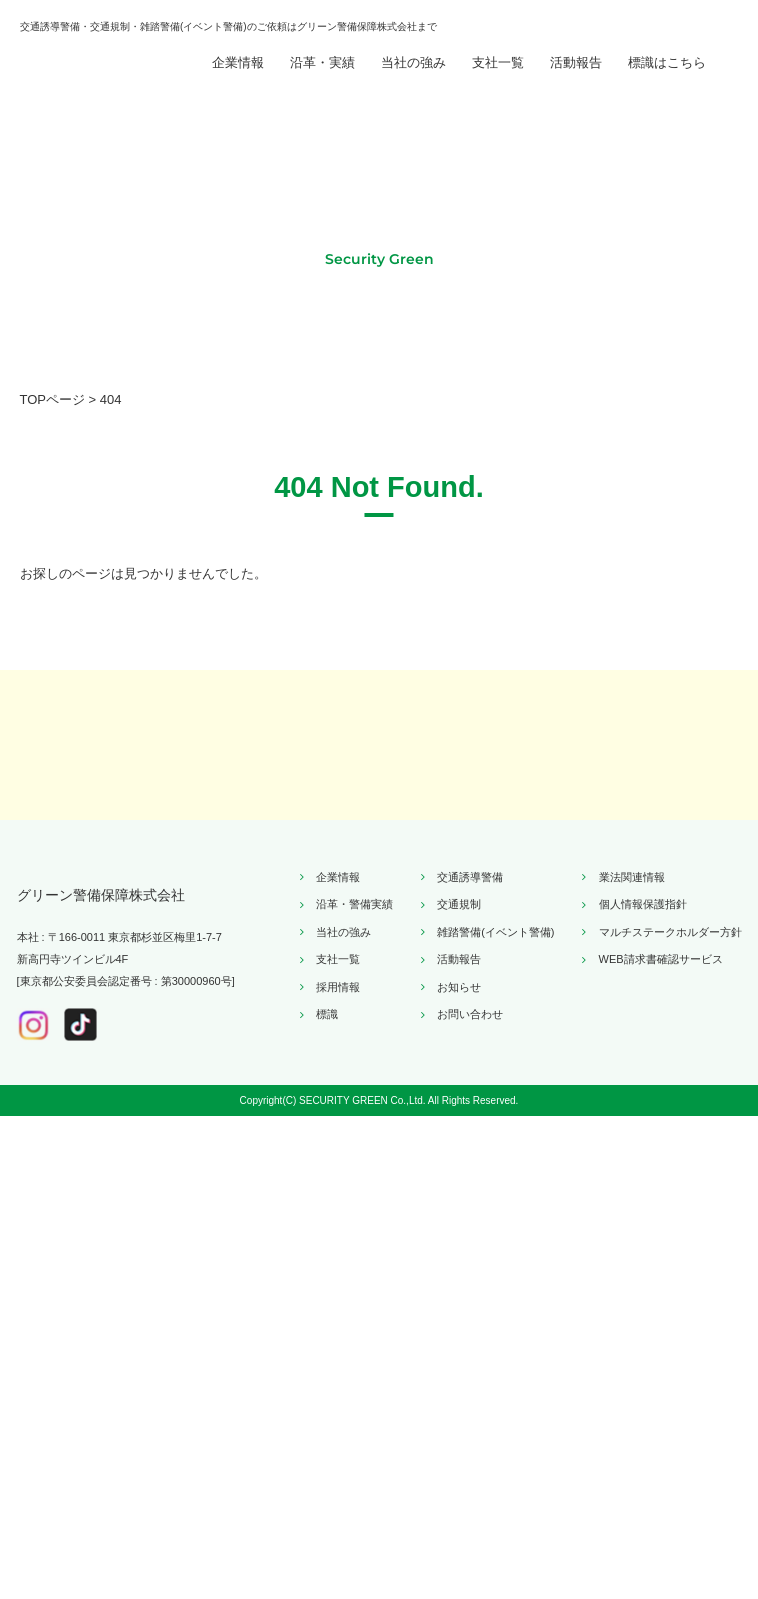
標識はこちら (667, 81)
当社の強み (413, 81)
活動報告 (576, 81)
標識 (327, 1467)
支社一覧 (498, 81)
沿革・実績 (322, 81)
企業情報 (238, 81)
